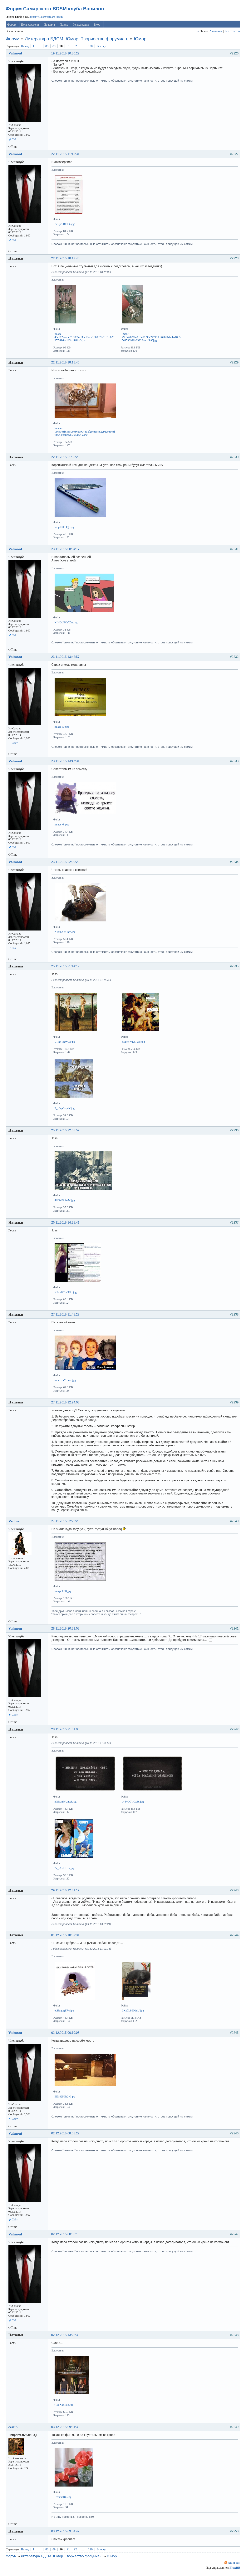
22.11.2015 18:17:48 (66, 259)
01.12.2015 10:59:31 (66, 1936)
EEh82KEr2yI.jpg (65, 2097)
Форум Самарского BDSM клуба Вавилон (55, 10)
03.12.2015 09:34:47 (66, 2532)
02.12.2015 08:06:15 (66, 2235)
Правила (50, 25)
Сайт (15, 140)
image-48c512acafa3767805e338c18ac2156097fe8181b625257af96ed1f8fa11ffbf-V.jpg (85, 338)
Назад (25, 47)
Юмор (141, 40)
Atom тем (233, 2563)
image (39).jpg (63, 1592)
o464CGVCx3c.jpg (133, 1802)
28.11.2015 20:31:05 (66, 1629)
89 (54, 47)
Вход (97, 25)
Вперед (102, 47)
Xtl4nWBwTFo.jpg (66, 1293)
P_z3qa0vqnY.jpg (65, 1109)
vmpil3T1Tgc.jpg (65, 528)
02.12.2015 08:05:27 (66, 2134)
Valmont (16, 54)
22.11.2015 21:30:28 (66, 458)
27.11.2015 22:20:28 (66, 1522)
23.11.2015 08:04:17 (66, 550)
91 (68, 47)
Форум (12, 25)
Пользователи (31, 25)
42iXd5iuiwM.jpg (65, 1201)
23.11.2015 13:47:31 (66, 762)
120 (91, 47)
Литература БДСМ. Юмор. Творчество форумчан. (77, 40)
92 (75, 47)
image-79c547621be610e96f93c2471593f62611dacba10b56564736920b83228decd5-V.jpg (152, 338)
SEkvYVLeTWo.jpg (133, 1042)
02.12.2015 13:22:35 (66, 2336)
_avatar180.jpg (63, 2498)
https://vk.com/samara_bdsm (46, 17)
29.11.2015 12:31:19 (66, 1891)
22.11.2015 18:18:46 (66, 363)
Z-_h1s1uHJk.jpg (65, 1869)
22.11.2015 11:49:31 (66, 155)
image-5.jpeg (62, 728)
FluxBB (234, 2569)
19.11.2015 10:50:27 (66, 54)
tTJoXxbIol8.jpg (64, 2406)
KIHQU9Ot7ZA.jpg (66, 623)
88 (47, 47)
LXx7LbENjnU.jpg (133, 2011)
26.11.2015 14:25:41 (66, 1223)
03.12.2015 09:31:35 (66, 2428)
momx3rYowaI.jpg (65, 1381)
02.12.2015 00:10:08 (66, 2034)
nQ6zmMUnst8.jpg (66, 1802)
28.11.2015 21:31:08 (66, 1730)
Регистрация (81, 25)
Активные (215, 32)
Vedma (14, 1522)
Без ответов (231, 32)
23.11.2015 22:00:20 (66, 863)
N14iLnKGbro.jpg (65, 933)
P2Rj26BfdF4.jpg (65, 225)
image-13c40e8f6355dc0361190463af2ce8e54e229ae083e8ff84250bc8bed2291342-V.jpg (85, 433)
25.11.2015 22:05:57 (66, 1131)
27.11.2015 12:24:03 (66, 1403)
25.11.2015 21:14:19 (66, 967)
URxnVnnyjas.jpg (65, 1042)
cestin (13, 2428)
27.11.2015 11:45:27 (66, 1315)
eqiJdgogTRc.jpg (65, 2011)
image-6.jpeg (62, 825)
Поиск (64, 25)
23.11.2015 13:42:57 (66, 658)
